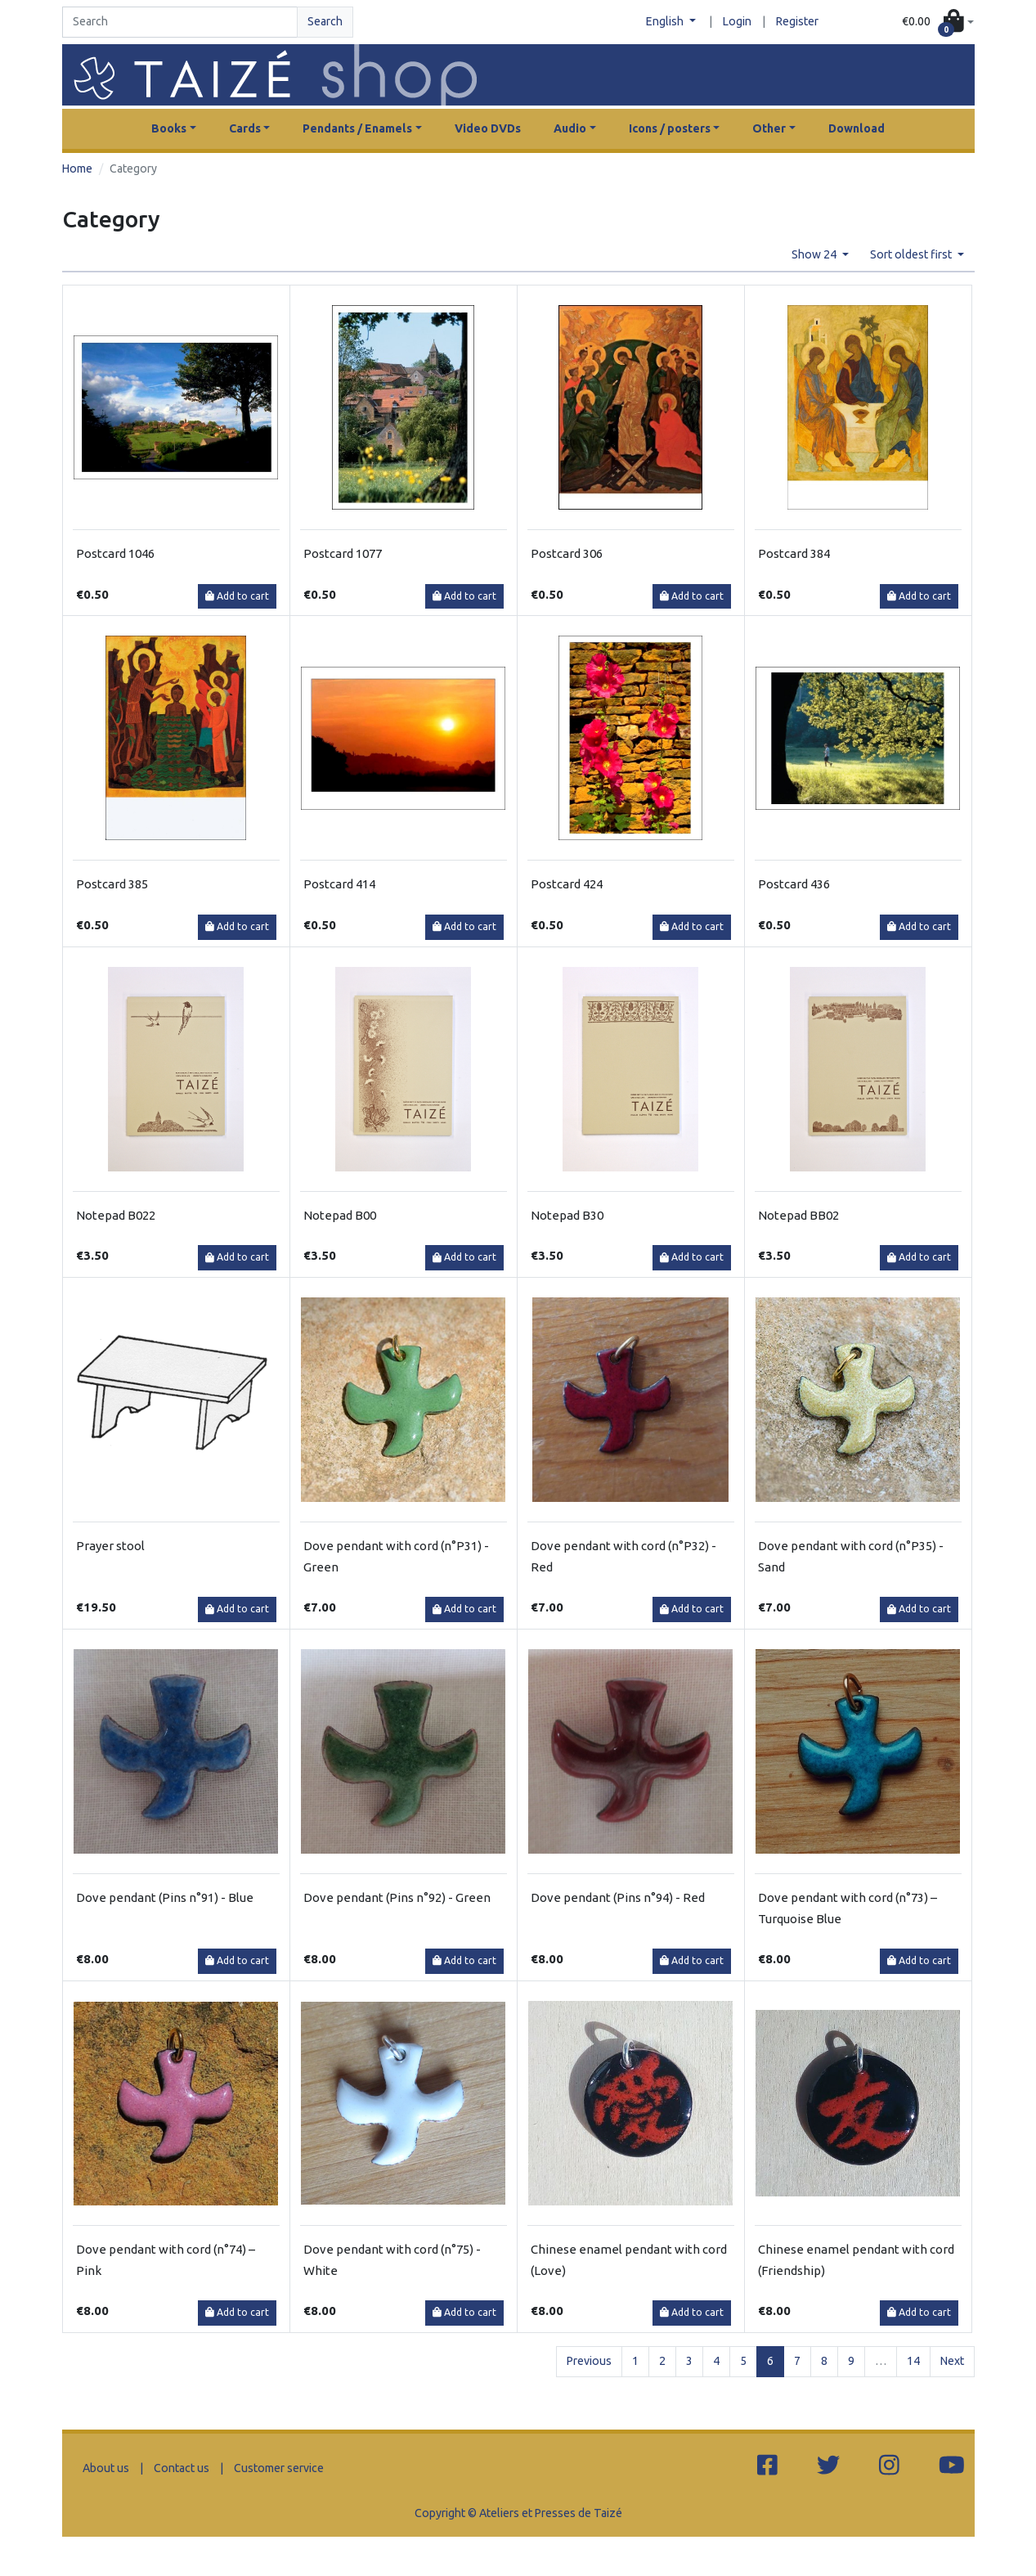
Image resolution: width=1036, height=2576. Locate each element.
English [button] (666, 21)
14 (913, 2360)
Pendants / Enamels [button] (357, 128)
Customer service (279, 2468)
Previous (589, 2360)
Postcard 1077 (342, 553)
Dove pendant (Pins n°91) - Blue (164, 1897)
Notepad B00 (339, 1215)
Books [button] (168, 128)
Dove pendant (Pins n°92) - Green (397, 1897)
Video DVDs (488, 128)
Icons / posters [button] (670, 128)
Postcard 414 (339, 884)
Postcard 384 (794, 553)
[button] (937, 22)
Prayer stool (110, 1546)
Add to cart (237, 596)
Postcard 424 (567, 884)
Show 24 (815, 254)
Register (797, 21)
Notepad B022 (115, 1215)
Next (952, 2360)
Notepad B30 (567, 1215)
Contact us (181, 2468)
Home (77, 168)
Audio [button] (570, 128)
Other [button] (769, 128)
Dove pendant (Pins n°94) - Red (618, 1897)
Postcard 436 (794, 884)
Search (325, 21)
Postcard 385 (112, 884)
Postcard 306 (567, 553)
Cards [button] (245, 128)
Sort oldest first (912, 254)
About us (106, 2468)
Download (856, 128)
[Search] (180, 22)
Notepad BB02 (798, 1215)
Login (737, 21)
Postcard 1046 (115, 553)
